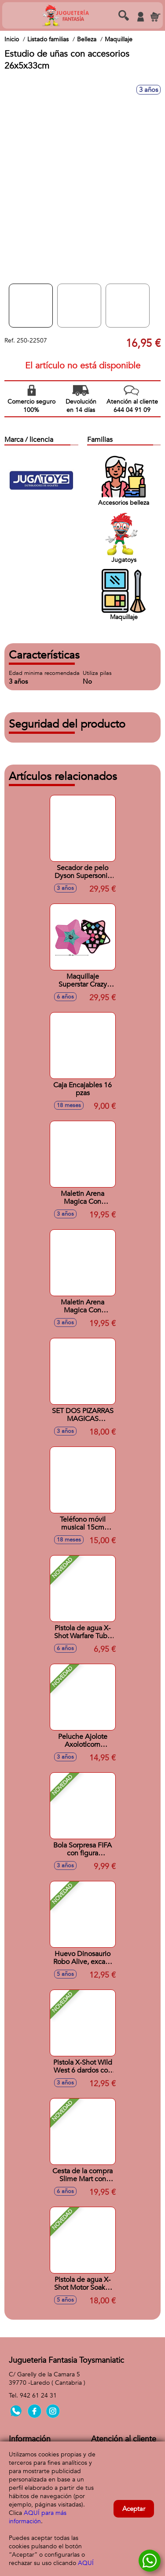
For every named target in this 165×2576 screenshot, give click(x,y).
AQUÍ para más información (37, 2517)
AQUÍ (86, 2563)
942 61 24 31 (38, 2395)
